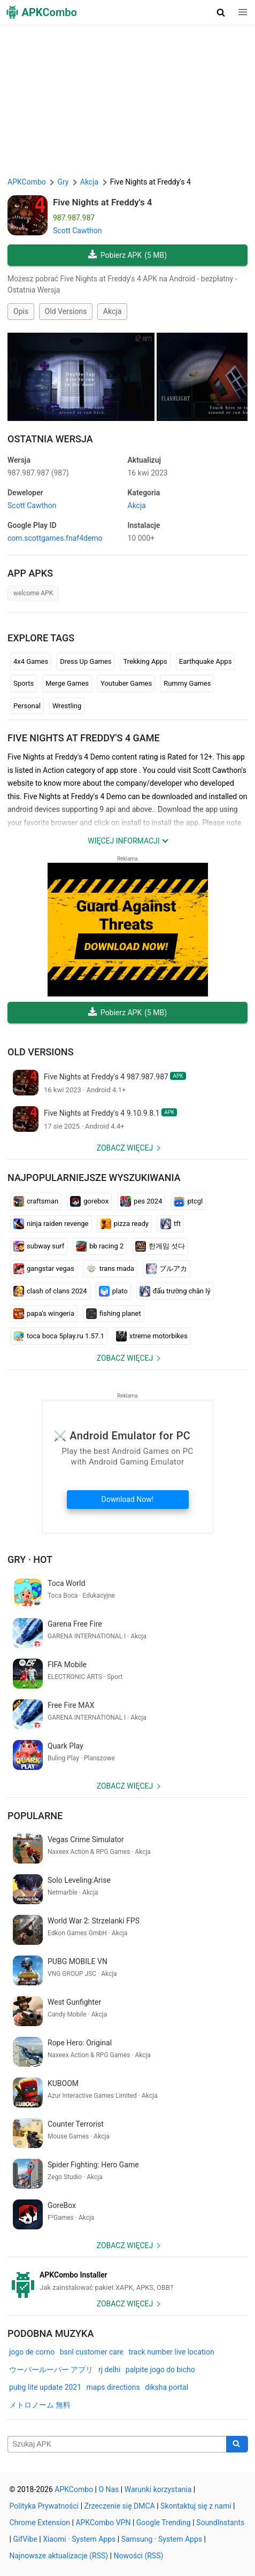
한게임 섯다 (160, 1246)
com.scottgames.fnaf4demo (55, 538)
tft (170, 1223)
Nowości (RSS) (139, 2555)
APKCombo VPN (102, 2522)
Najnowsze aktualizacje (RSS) (59, 2555)
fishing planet (113, 1313)
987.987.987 (38, 473)
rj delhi (109, 2369)
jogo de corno (32, 2352)
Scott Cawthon (77, 230)
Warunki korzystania (158, 2489)
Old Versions (66, 311)
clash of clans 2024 (50, 1291)
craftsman (35, 1201)
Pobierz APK (127, 255)
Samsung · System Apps (161, 2539)
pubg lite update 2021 (45, 2387)
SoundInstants (220, 2522)
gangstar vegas (43, 1268)
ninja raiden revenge (51, 1223)
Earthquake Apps (205, 661)
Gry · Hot (29, 1559)
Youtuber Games (126, 683)
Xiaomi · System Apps (79, 2539)
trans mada (110, 1268)
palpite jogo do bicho (160, 2369)
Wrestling (66, 706)
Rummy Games (187, 683)
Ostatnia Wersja (50, 438)
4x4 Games (30, 661)
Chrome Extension (40, 2522)
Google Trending (163, 2522)
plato (113, 1291)
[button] (221, 12)
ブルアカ (166, 1268)
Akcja (112, 311)
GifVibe (25, 2539)
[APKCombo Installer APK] (127, 2281)
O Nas (108, 2489)
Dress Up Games (85, 661)
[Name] (117, 2444)
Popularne (35, 1815)
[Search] (237, 2444)
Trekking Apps (145, 661)
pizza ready (125, 1223)
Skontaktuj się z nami (195, 2506)
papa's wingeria (43, 1313)
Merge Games (67, 683)
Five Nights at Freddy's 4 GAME (83, 737)
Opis (20, 311)
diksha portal (166, 2387)
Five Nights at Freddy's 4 (102, 202)
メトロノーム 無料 (40, 2405)
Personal (27, 706)
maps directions (113, 2387)
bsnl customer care (91, 2352)
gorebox (89, 1201)
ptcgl (188, 1201)
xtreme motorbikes (152, 1336)
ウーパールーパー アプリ (51, 2369)
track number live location (171, 2352)
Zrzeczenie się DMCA (119, 2506)
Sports (23, 683)
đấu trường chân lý (175, 1291)
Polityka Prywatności (44, 2506)
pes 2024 (141, 1201)
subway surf (38, 1246)
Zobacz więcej (125, 1148)
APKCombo (26, 182)
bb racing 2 (99, 1246)
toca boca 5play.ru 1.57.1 (58, 1336)
